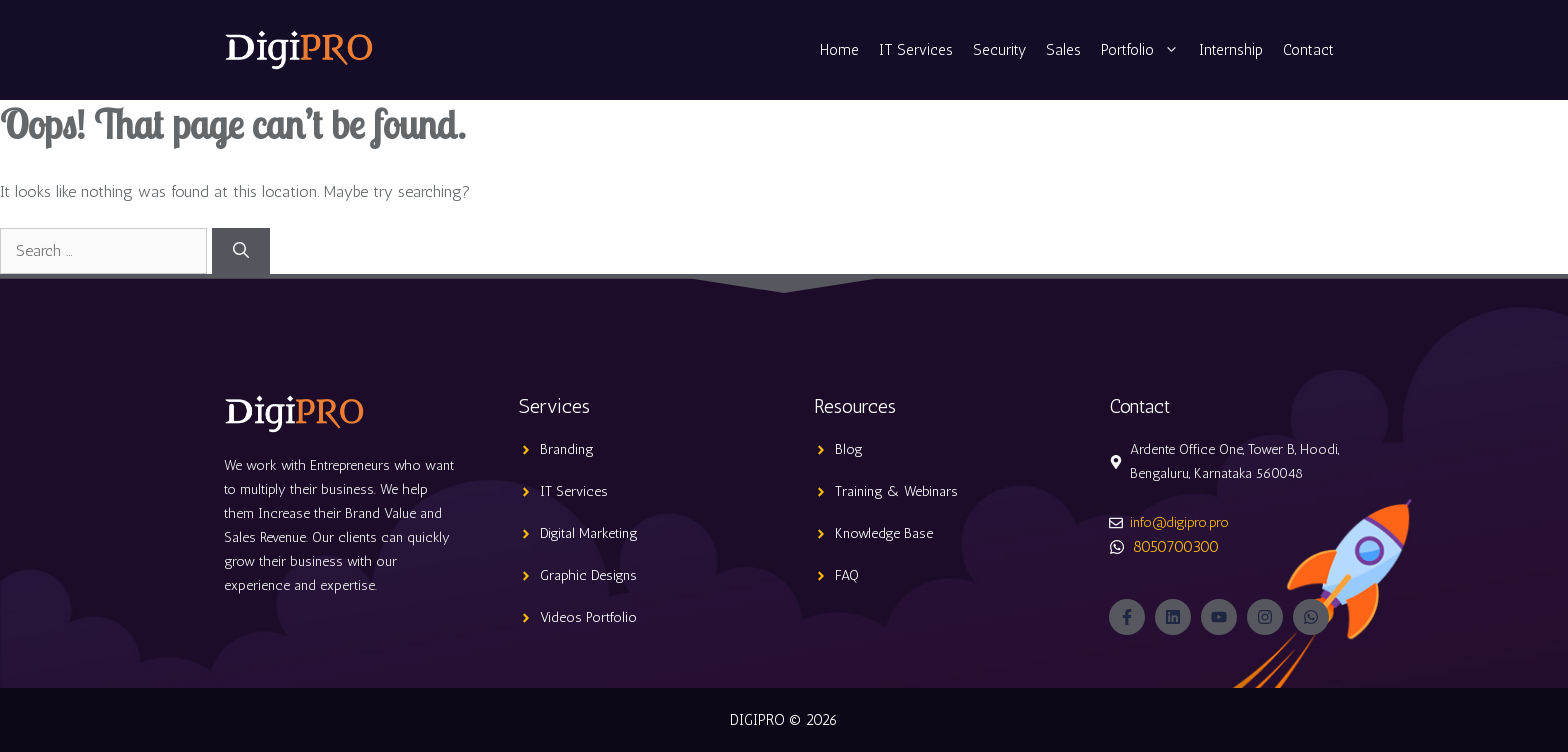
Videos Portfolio (588, 617)
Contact (1308, 50)
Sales (1063, 50)
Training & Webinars (896, 491)
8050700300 (1176, 546)
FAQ (847, 575)
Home (839, 50)
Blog (849, 449)
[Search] (241, 251)
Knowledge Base (884, 533)
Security (999, 50)
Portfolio (1145, 50)
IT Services (916, 50)
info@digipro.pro (1179, 522)
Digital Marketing (589, 533)
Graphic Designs (588, 575)
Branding (567, 449)
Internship (1231, 50)
